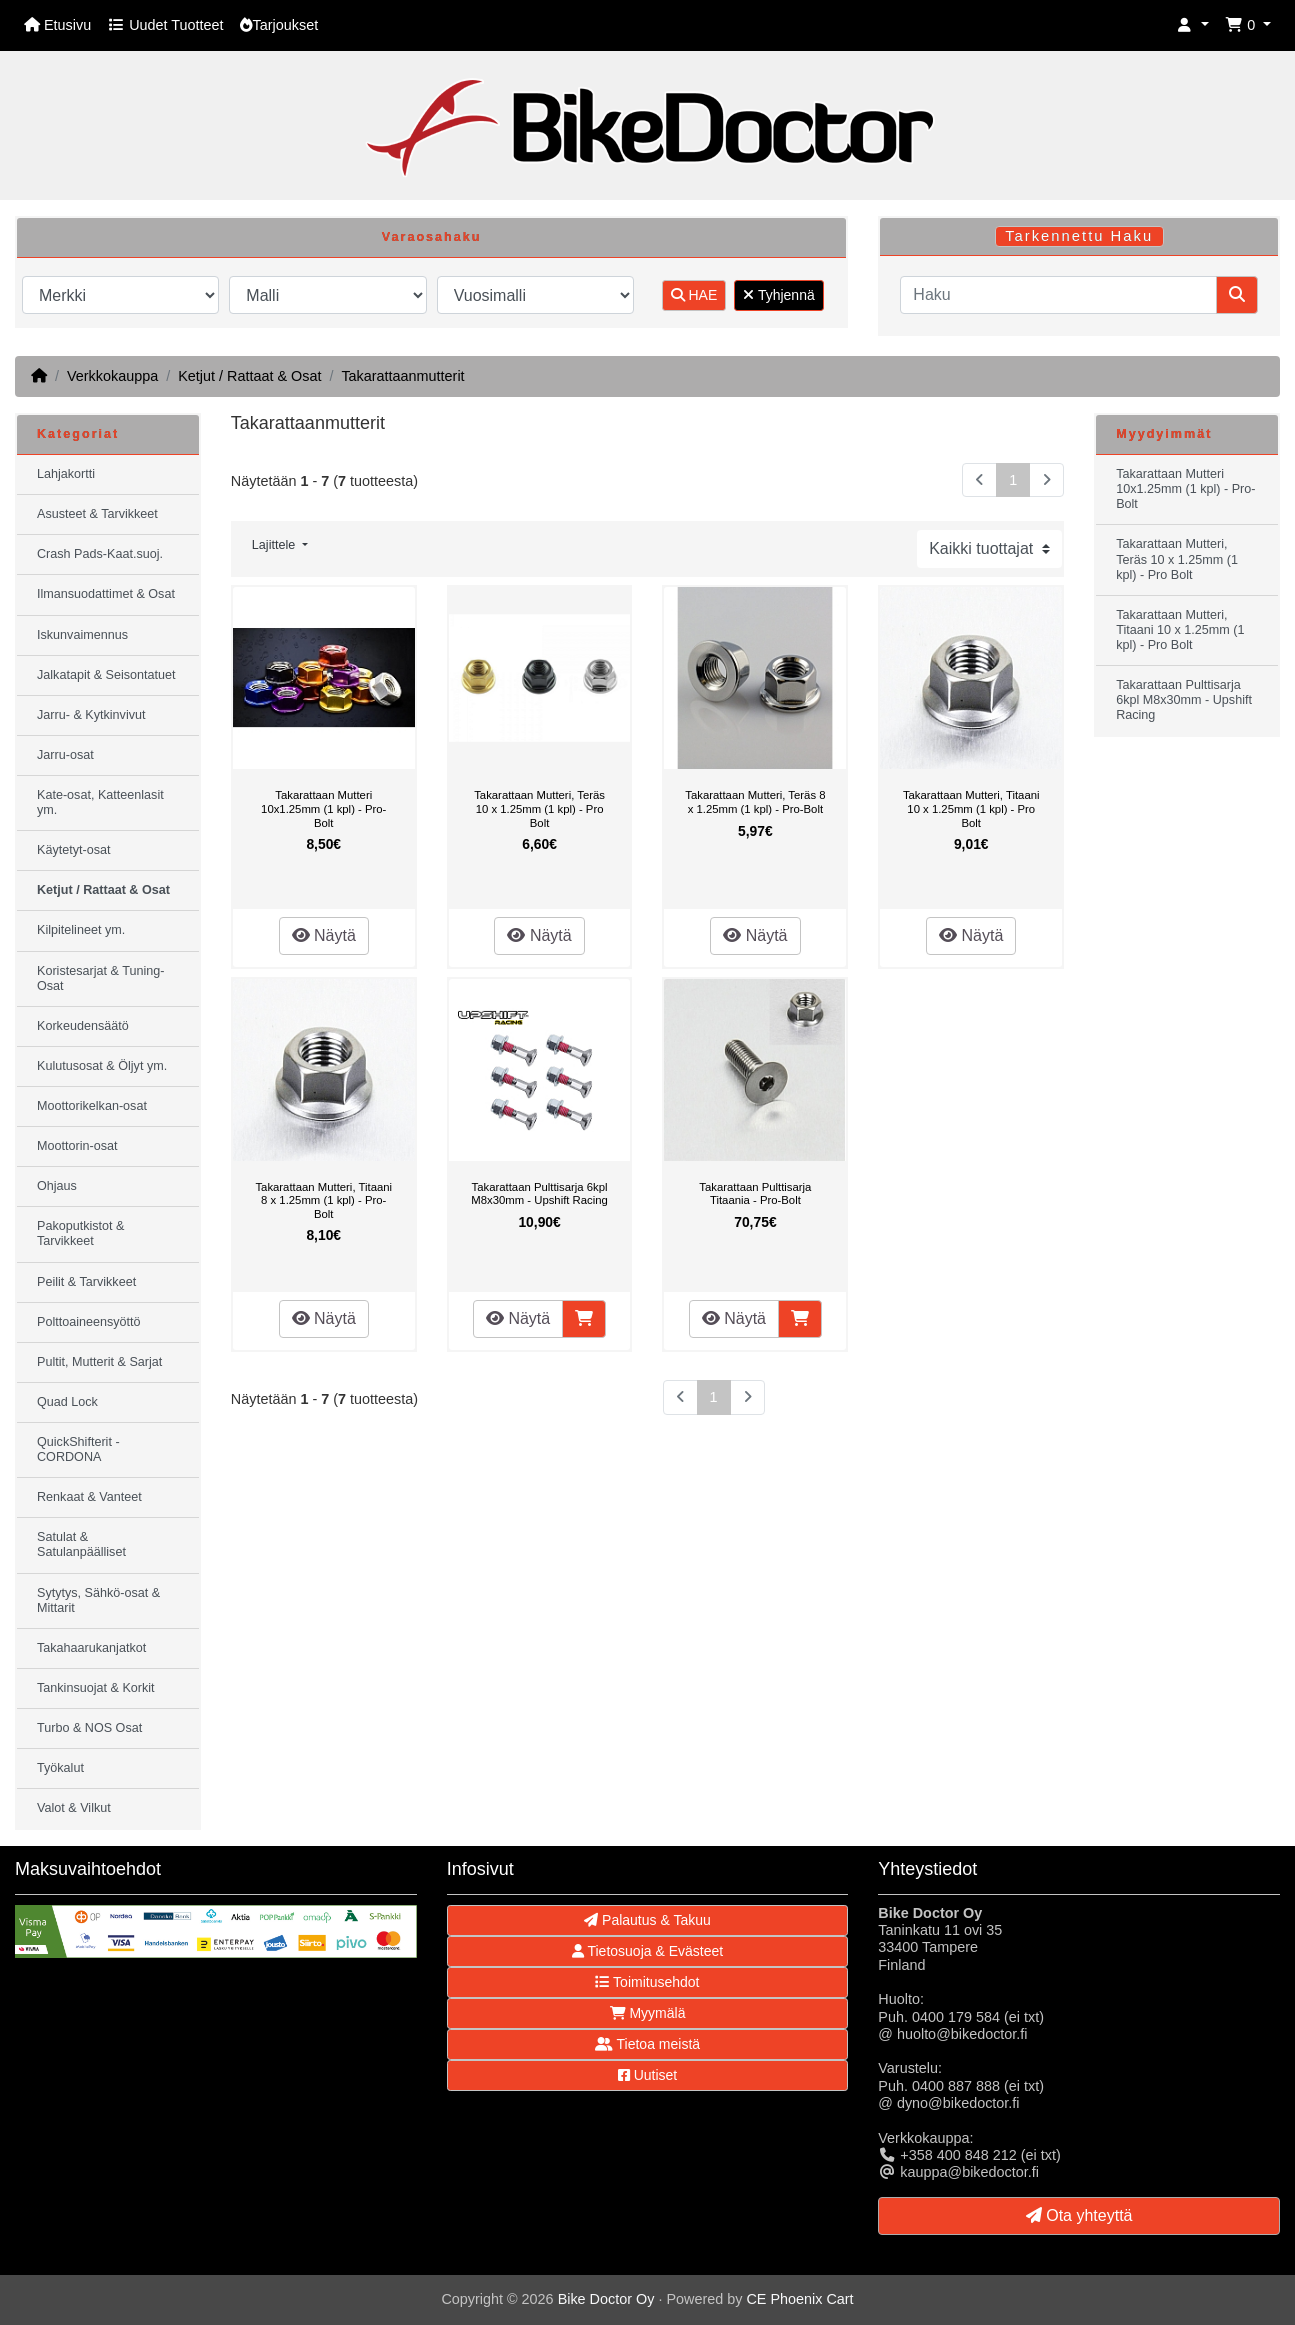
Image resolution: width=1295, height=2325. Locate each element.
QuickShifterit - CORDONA (78, 1449)
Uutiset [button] (647, 2075)
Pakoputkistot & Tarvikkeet (81, 1233)
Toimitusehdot (647, 1982)
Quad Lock (67, 1402)
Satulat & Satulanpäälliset (81, 1544)
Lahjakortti (66, 474)
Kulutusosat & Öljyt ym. (102, 1066)
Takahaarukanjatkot (91, 1648)
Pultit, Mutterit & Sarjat (99, 1362)
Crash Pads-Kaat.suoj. (100, 554)
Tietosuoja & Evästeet (647, 1951)
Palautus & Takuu (647, 1920)
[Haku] (1058, 295)
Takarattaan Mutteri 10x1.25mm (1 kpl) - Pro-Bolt (323, 808)
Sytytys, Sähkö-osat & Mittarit (98, 1600)
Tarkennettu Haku (1079, 236)
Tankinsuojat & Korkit (96, 1688)
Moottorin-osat (77, 1146)
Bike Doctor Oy (606, 2299)
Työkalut (60, 1768)
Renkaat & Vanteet (89, 1497)
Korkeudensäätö (83, 1026)
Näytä (324, 935)
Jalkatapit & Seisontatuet (106, 675)
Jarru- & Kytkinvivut (91, 715)
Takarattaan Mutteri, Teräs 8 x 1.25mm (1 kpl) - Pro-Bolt (755, 802)
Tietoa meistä (647, 2044)
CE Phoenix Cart (799, 2299)
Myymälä (648, 2013)
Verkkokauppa (112, 376)
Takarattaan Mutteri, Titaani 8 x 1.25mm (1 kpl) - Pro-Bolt (323, 1200)
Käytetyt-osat (74, 850)
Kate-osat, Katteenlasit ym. (100, 802)
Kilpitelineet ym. (81, 930)
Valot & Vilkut (74, 1808)
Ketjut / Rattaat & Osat (249, 376)
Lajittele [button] (275, 545)
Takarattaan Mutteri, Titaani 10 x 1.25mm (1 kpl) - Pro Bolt (971, 808)
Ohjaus (57, 1186)
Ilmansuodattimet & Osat (106, 594)
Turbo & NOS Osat (89, 1728)
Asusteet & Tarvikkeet (97, 514)
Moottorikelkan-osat (92, 1106)
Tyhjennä (778, 295)
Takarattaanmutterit (402, 376)
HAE (694, 295)
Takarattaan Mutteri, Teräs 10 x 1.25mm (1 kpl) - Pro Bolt (539, 808)
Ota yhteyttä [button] (1079, 2215)
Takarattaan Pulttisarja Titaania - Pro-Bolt (755, 1194)
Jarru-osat (65, 755)
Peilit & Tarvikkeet (86, 1282)
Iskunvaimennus (82, 635)
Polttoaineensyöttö (89, 1322)
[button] (1193, 25)
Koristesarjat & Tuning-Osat (100, 978)
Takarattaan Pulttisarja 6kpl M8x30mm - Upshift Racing (539, 1194)
